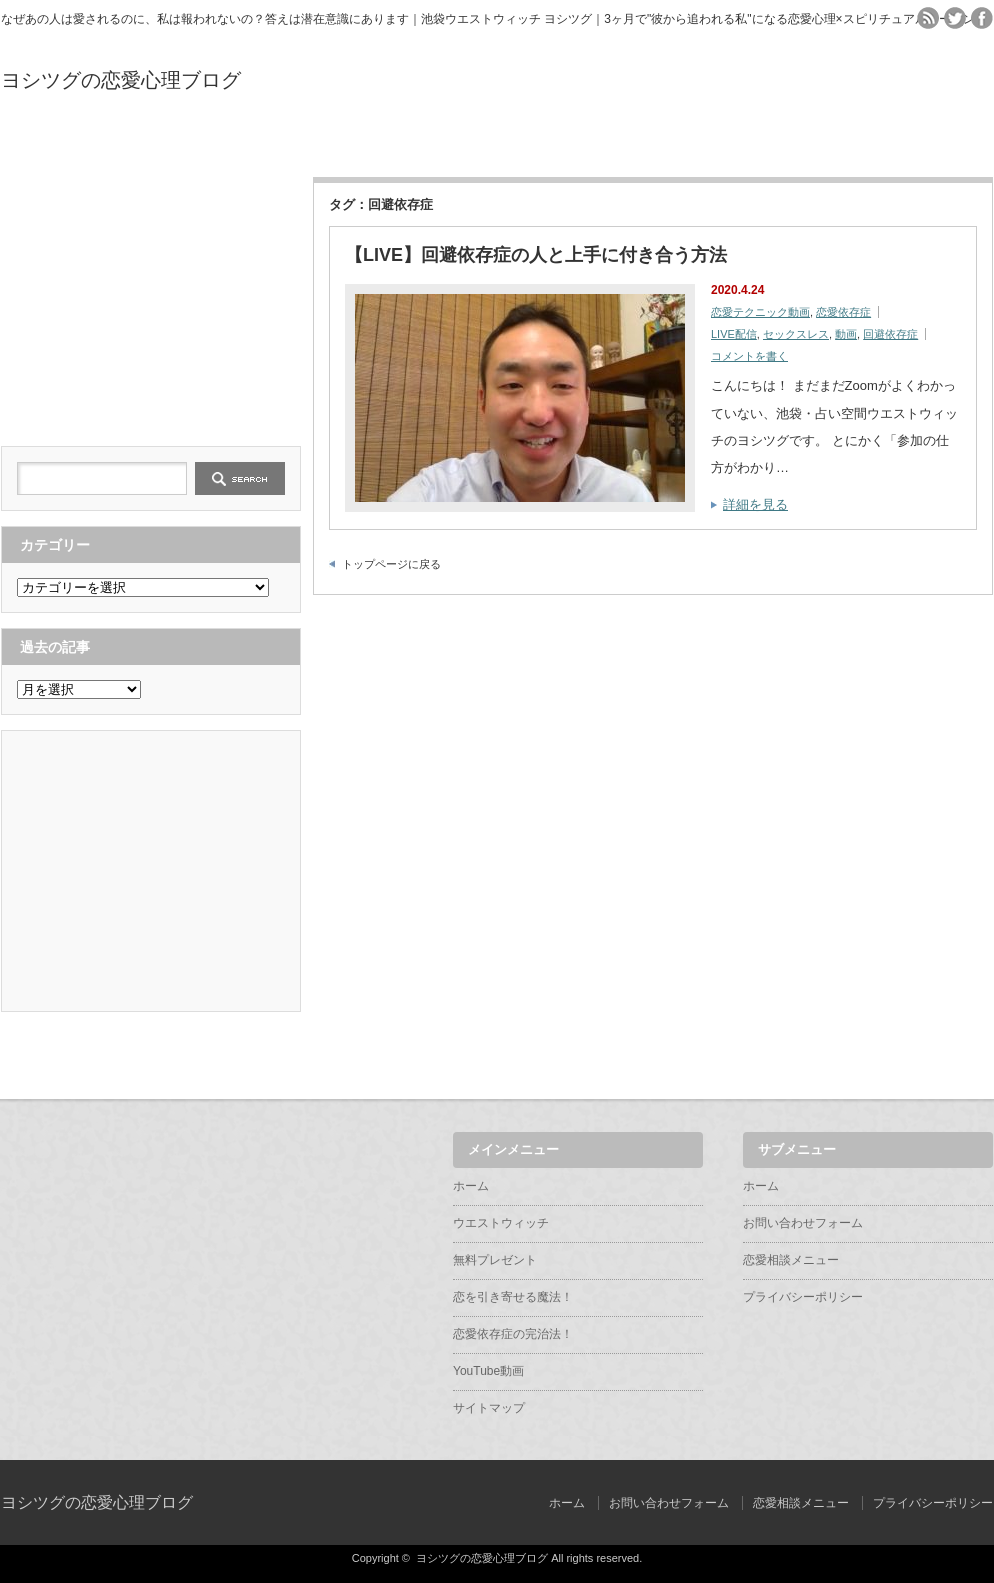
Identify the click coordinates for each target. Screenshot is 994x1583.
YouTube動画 (781, 142)
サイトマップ (922, 142)
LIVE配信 (734, 334)
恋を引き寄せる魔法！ (497, 142)
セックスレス (796, 334)
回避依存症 (890, 334)
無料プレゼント (355, 142)
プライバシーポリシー (803, 1297)
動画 (846, 334)
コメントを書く (749, 356)
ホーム (71, 142)
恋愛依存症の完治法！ (639, 142)
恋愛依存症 (843, 312)
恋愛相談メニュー (791, 1260)
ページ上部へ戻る (976, 1056)
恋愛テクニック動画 (760, 312)
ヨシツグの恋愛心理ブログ (121, 80)
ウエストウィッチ (214, 142)
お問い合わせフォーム (803, 1223)
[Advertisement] (151, 302)
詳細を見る (755, 504)
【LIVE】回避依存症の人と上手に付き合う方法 (536, 255)
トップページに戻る (391, 564)
